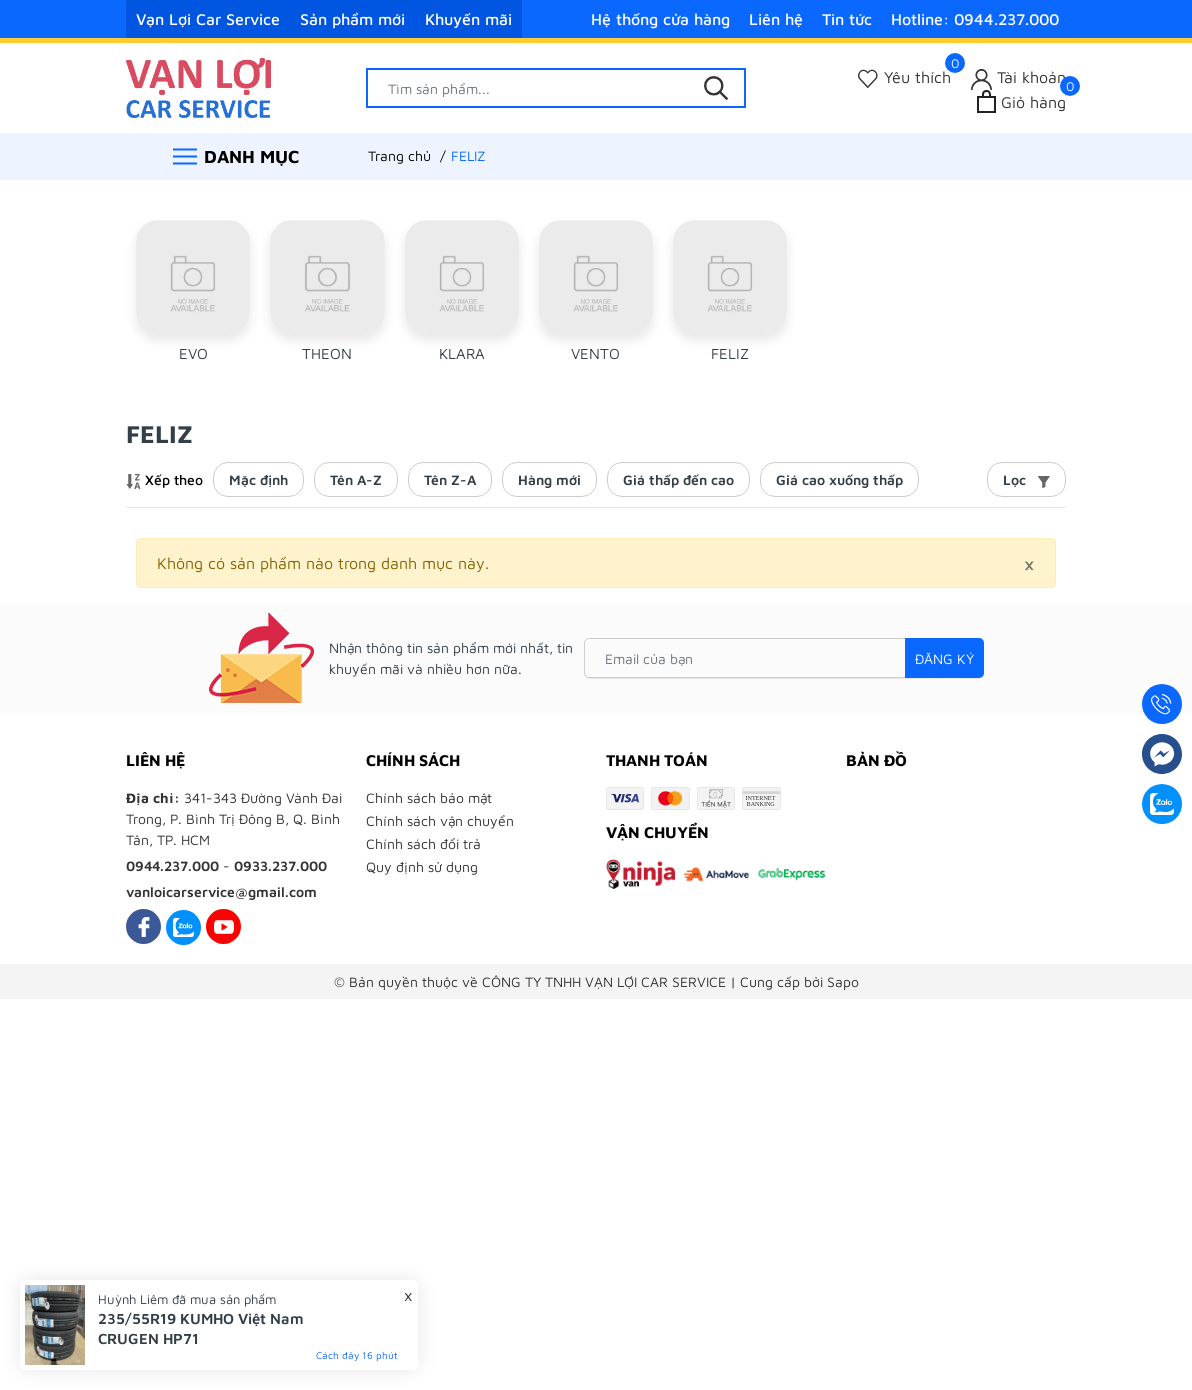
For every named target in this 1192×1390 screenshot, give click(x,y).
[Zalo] (183, 926)
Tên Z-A (450, 479)
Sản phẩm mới (352, 19)
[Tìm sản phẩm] (556, 88)
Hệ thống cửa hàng (660, 19)
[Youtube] (223, 926)
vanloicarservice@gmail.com (221, 891)
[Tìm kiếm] (716, 88)
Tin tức (847, 19)
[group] (193, 297)
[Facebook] (143, 926)
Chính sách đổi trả (423, 843)
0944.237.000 (172, 865)
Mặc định (258, 479)
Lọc (1026, 479)
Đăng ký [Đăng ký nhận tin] (944, 658)
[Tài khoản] (1018, 77)
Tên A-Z (356, 479)
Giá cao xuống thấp (839, 479)
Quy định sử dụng (422, 866)
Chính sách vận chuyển (440, 820)
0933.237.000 (280, 865)
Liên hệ (776, 19)
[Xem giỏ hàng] (1021, 101)
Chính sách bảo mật (429, 797)
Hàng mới (549, 479)
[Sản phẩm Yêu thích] (904, 77)
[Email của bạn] (784, 658)
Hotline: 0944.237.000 (975, 19)
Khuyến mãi (468, 19)
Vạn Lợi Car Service (208, 19)
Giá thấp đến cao (678, 479)
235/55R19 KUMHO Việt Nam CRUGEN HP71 (201, 1328)
